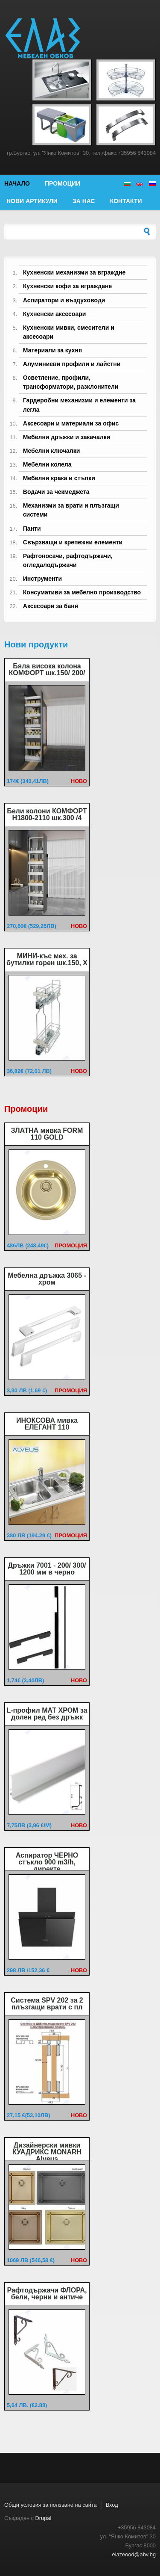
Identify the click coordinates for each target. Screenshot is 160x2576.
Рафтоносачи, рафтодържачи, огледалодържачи (68, 560)
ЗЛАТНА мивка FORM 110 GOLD (47, 1134)
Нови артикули (32, 201)
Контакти (126, 201)
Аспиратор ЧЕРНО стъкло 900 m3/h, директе (47, 1862)
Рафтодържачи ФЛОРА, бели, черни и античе (47, 2293)
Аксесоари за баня (50, 606)
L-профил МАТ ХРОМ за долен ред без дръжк (46, 1714)
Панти (32, 528)
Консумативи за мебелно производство (82, 592)
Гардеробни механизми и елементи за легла (79, 405)
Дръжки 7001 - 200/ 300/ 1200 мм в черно (47, 1569)
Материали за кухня (52, 350)
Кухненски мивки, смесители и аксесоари (68, 332)
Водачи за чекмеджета (56, 491)
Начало (17, 183)
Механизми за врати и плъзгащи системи (71, 510)
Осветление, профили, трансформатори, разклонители (71, 382)
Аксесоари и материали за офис (71, 423)
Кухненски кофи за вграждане (67, 286)
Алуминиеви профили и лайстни (72, 363)
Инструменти (42, 578)
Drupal (43, 2518)
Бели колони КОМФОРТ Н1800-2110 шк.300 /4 (47, 814)
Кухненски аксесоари (54, 313)
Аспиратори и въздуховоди (64, 300)
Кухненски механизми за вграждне (74, 272)
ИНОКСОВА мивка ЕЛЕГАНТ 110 (47, 1424)
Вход (112, 2505)
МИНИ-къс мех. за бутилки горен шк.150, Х (46, 959)
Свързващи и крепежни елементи (72, 542)
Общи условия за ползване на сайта (50, 2505)
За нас (84, 201)
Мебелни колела (47, 464)
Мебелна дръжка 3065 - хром (47, 1279)
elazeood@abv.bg (134, 2554)
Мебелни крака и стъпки (59, 478)
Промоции (62, 183)
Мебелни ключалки (51, 450)
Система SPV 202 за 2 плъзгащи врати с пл (47, 2004)
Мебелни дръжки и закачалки (67, 437)
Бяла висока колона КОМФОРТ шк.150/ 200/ (47, 669)
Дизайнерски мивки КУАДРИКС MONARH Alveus (46, 2152)
